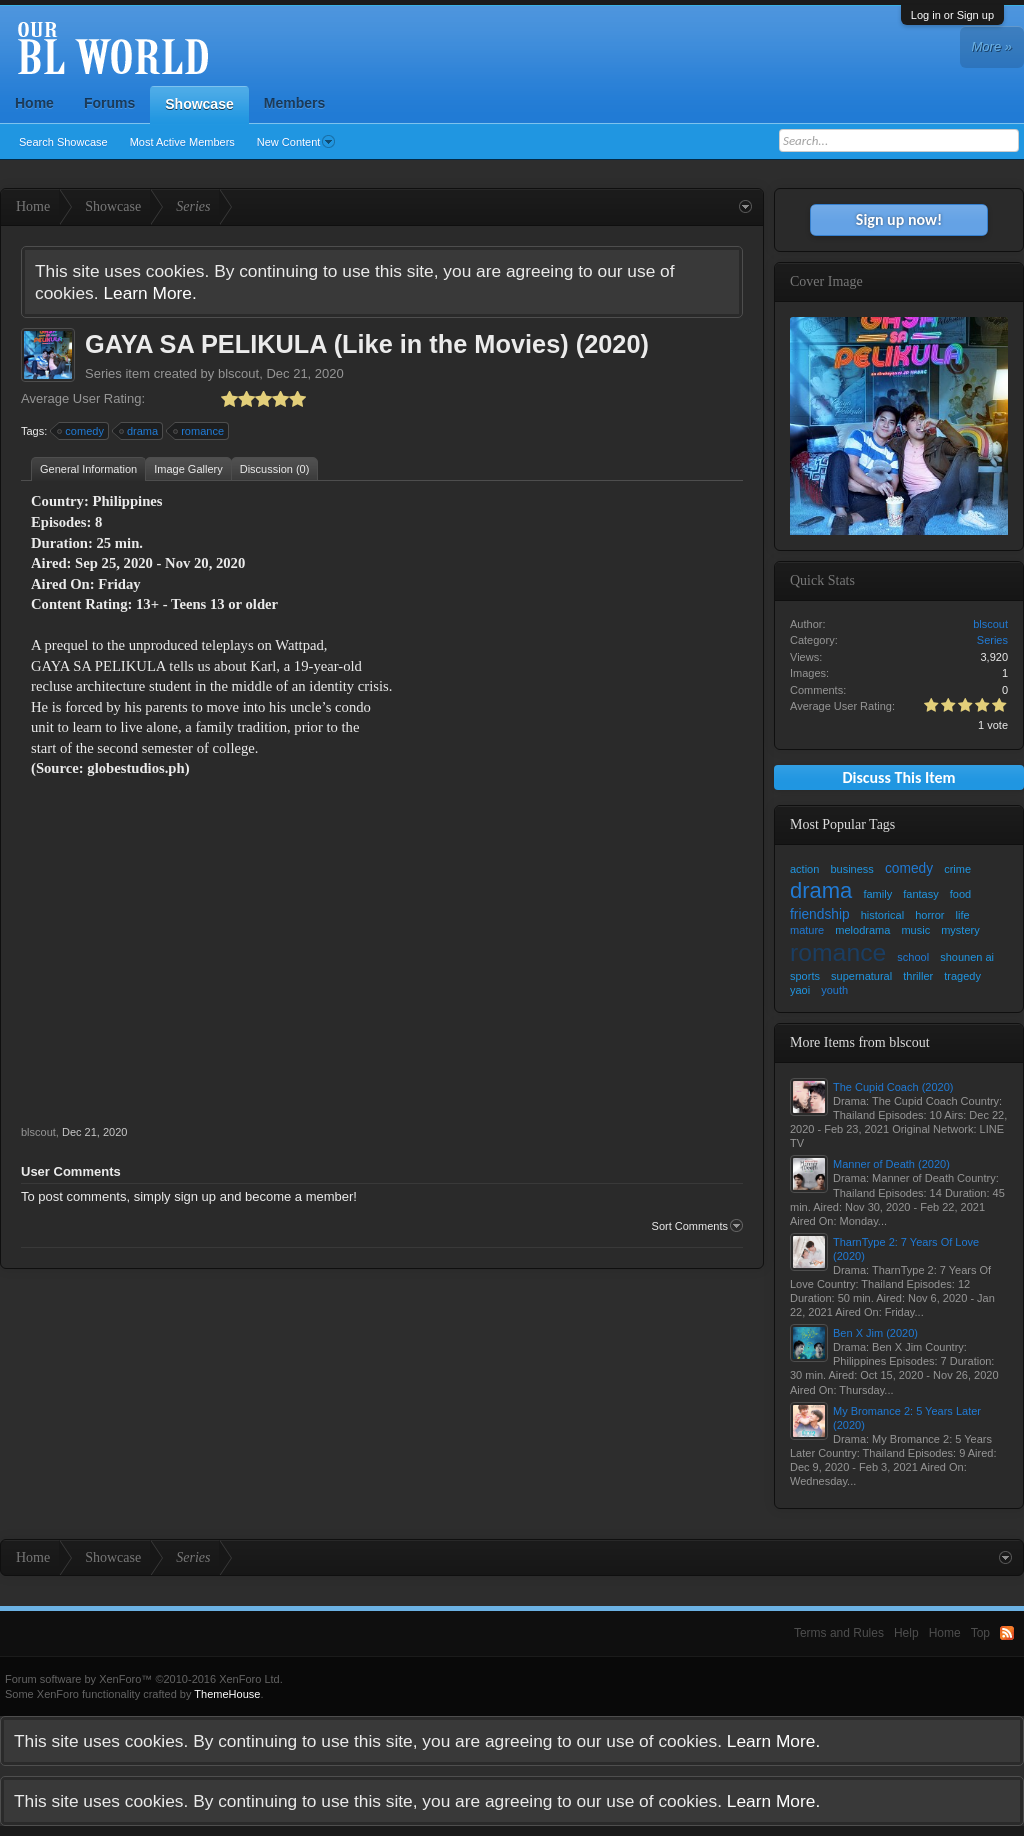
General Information (88, 469)
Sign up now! (899, 219)
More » (992, 46)
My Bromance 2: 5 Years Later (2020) (907, 1418)
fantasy (920, 894)
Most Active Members (182, 142)
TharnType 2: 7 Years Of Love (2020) (906, 1249)
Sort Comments (697, 1226)
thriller (918, 976)
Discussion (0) (275, 469)
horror (929, 915)
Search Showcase (63, 142)
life (963, 915)
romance (199, 431)
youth (834, 990)
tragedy (962, 976)
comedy (81, 431)
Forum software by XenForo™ (144, 1679)
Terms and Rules (839, 1633)
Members (294, 103)
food (960, 894)
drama (139, 431)
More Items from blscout (860, 1042)
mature (807, 930)
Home (34, 103)
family (877, 894)
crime (957, 869)
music (915, 930)
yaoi (800, 990)
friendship (820, 914)
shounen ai (967, 957)
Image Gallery (188, 469)
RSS (1007, 1633)
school (913, 957)
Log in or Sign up (952, 15)
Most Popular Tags (842, 824)
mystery (960, 930)
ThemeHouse (227, 1694)
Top (980, 1633)
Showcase (199, 104)
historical (882, 915)
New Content (296, 142)
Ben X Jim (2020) (875, 1333)
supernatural (861, 976)
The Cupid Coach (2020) (893, 1087)
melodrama (862, 930)
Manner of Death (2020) (891, 1164)
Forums (109, 103)
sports (805, 976)
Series (103, 373)
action (804, 869)
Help (906, 1633)
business (851, 869)
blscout (238, 373)
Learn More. (149, 293)
